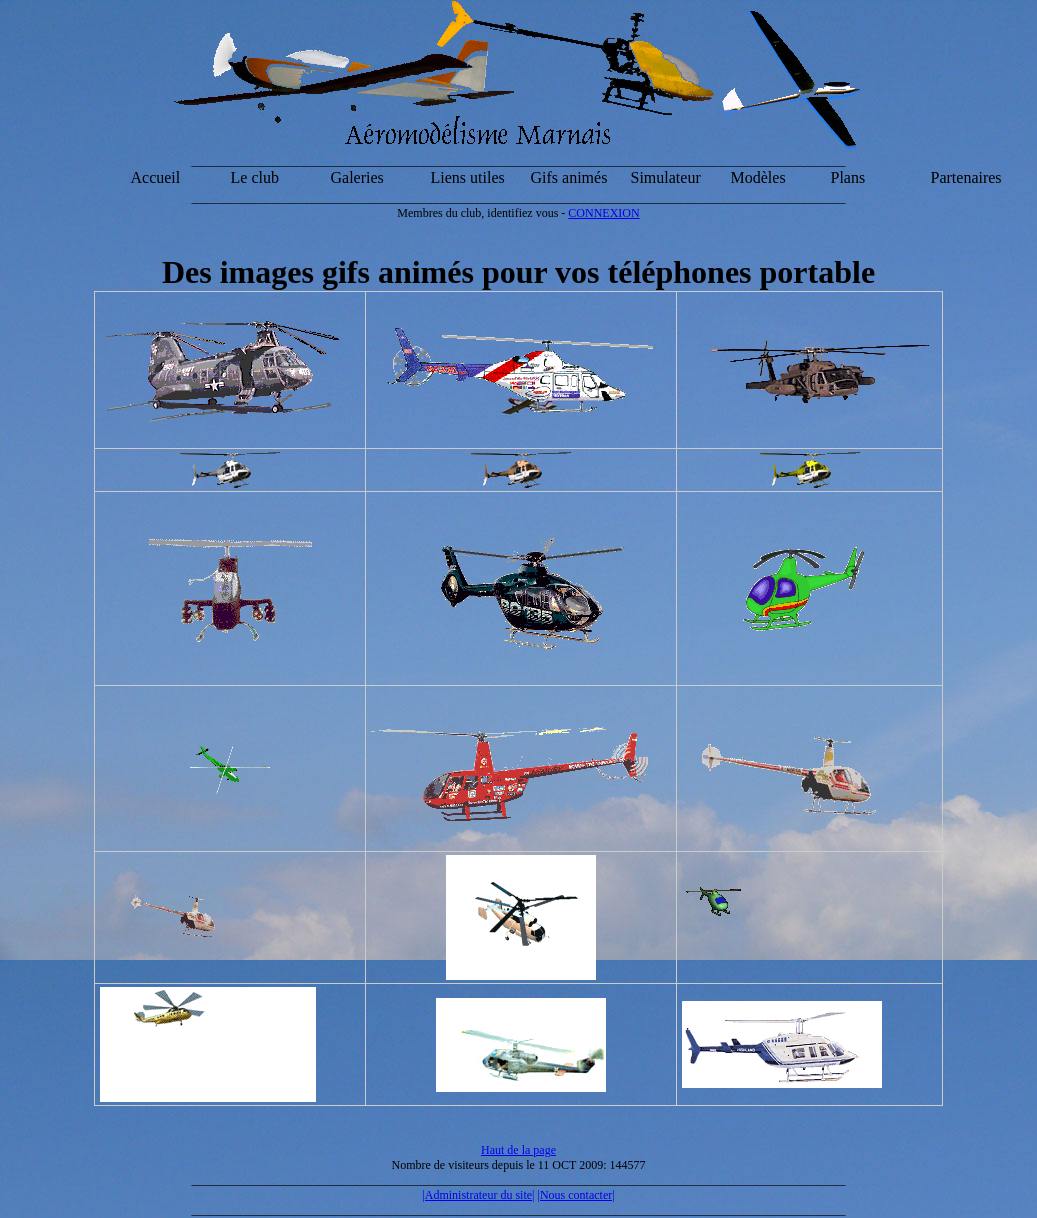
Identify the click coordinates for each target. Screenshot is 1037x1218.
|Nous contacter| (576, 1195)
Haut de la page (518, 1150)
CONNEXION (603, 213)
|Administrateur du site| (478, 1195)
